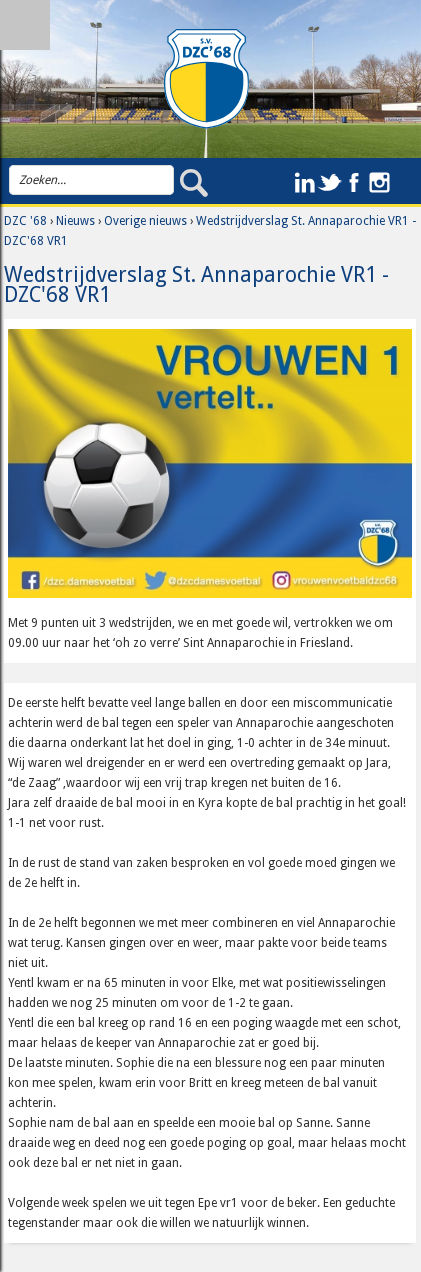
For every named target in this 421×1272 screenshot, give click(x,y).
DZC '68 (25, 221)
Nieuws (75, 221)
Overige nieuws (145, 221)
